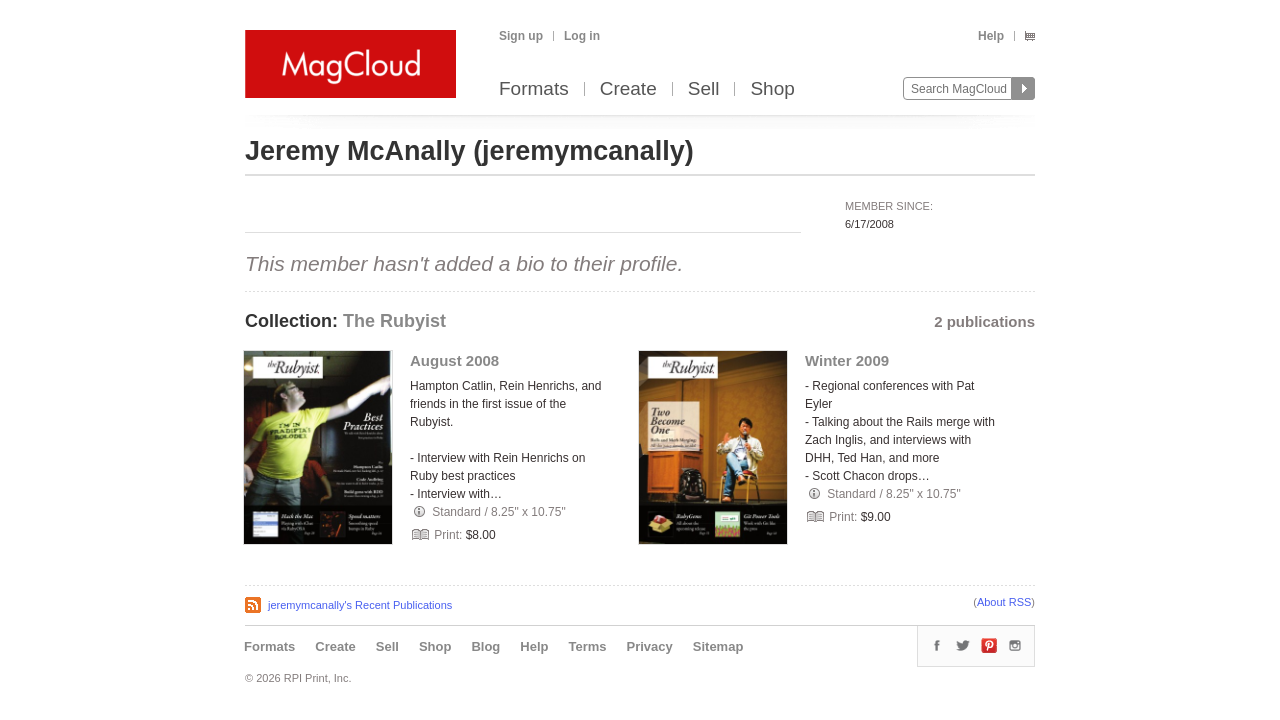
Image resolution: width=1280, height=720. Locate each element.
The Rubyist (394, 321)
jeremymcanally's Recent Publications (360, 605)
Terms (587, 646)
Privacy (650, 646)
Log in (582, 36)
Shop (772, 89)
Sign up (521, 36)
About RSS (1004, 602)
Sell (704, 89)
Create (628, 89)
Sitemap (718, 646)
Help (991, 36)
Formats (534, 89)
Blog (485, 646)
